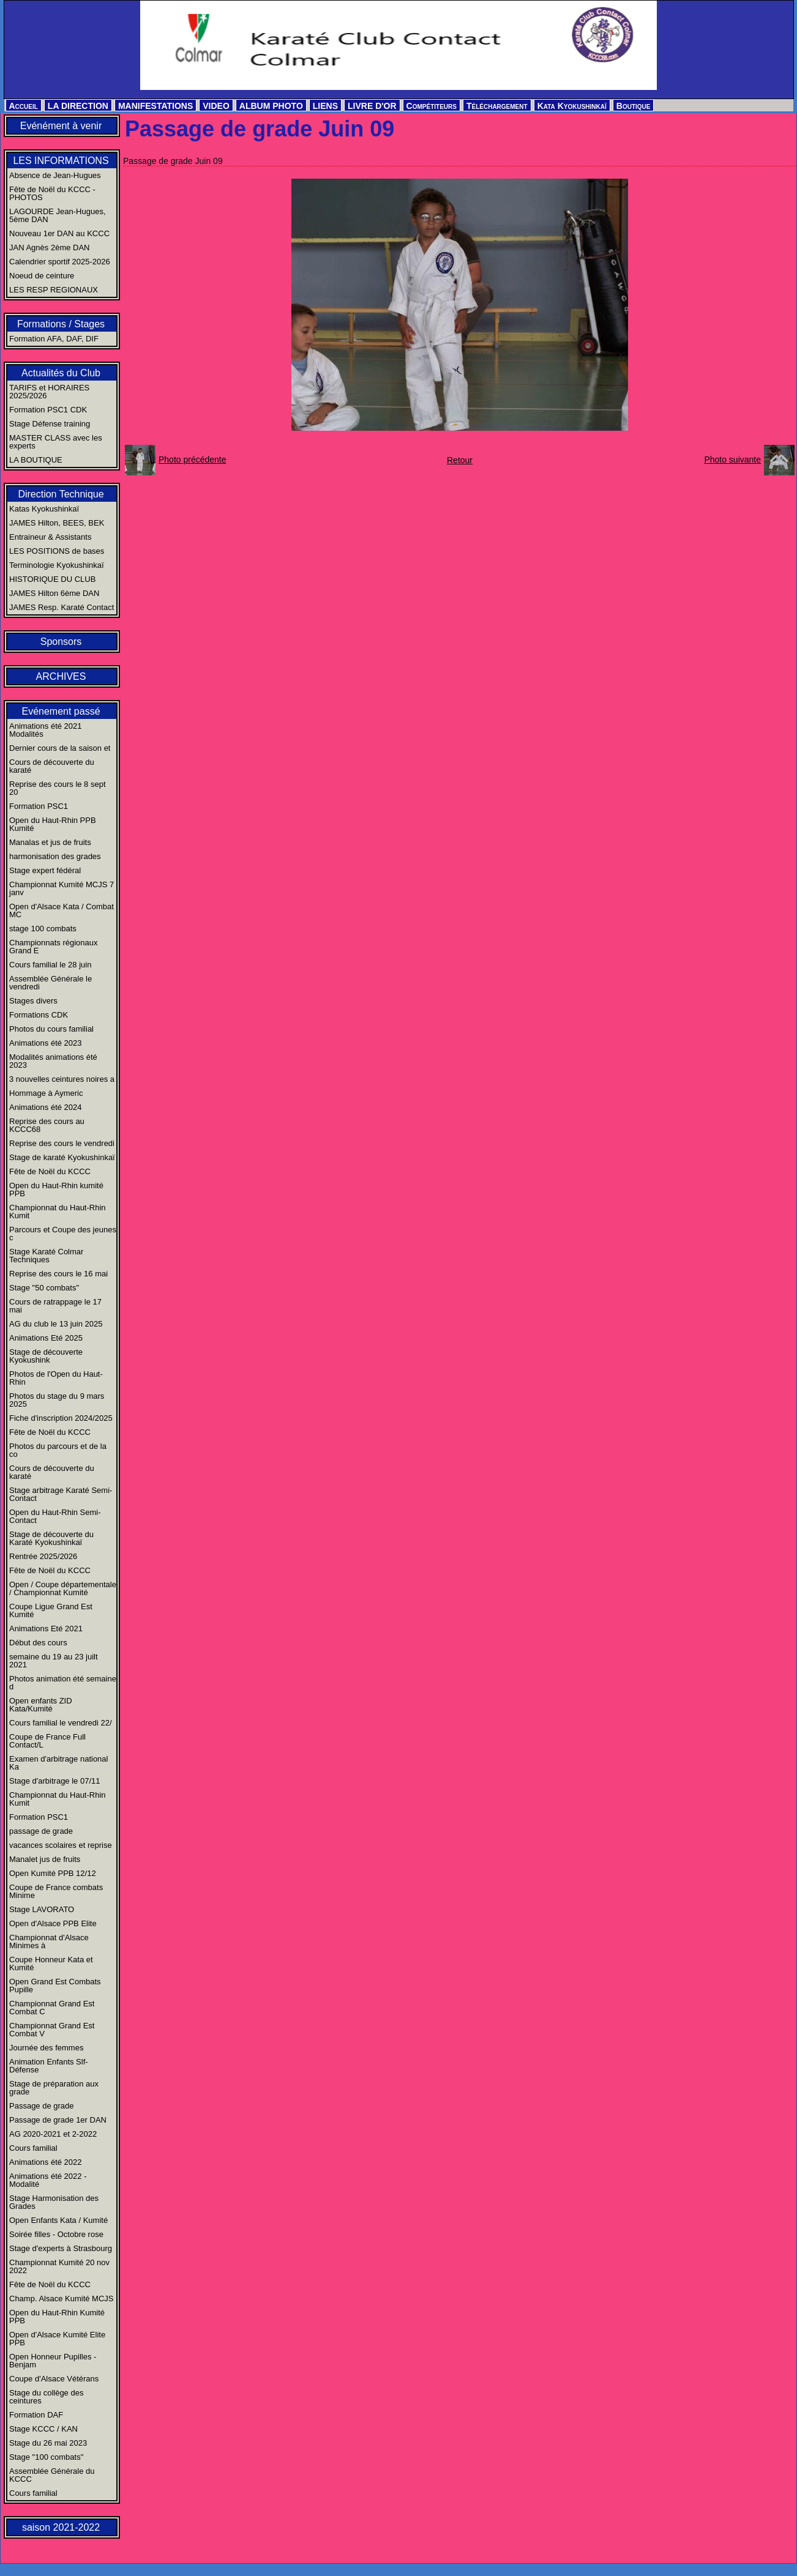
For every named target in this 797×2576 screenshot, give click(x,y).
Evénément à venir (61, 126)
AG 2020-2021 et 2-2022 (53, 2134)
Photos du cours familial (51, 1028)
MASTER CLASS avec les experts (55, 441)
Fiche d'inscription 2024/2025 (61, 1418)
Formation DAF (36, 2414)
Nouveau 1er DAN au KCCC (59, 233)
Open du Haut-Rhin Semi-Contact (55, 1516)
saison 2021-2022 (61, 2527)
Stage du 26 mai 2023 (48, 2443)
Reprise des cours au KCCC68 (46, 1125)
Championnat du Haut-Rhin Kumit (57, 1211)
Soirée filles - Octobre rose (56, 2234)
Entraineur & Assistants (50, 537)
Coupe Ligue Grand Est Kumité (50, 1610)
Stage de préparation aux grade (54, 2087)
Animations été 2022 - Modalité (47, 2180)
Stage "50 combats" (44, 1287)
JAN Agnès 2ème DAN (49, 247)
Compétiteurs (431, 106)
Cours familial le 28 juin (50, 964)
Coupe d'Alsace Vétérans (54, 2378)
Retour (460, 460)
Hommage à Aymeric (46, 1093)
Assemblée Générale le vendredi (50, 982)
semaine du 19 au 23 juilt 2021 (53, 1660)
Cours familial (33, 2148)
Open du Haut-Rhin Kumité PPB (57, 2316)
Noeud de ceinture (41, 275)
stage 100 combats (43, 928)
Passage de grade (41, 2105)
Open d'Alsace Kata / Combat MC (61, 910)
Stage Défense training (49, 423)
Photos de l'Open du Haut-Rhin (56, 1378)
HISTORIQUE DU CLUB (52, 579)
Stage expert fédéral (45, 870)
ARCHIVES (61, 676)
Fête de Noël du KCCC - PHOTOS (52, 193)
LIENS (325, 106)
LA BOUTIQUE (35, 459)
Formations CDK (38, 1014)
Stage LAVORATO (41, 1909)
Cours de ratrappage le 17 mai (55, 1305)
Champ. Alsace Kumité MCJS (61, 2298)
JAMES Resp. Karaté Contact (61, 607)
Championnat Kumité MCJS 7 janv (61, 888)
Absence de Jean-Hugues (55, 175)
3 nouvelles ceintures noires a (61, 1079)
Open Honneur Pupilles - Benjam (52, 2360)
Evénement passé (60, 711)
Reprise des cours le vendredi (61, 1143)
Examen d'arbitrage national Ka (58, 1762)
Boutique (633, 106)
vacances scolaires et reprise (60, 1845)
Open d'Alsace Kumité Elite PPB (57, 2338)
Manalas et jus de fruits (50, 842)
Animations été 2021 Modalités (45, 730)
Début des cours (38, 1642)
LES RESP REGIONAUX (53, 289)
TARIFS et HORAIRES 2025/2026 (49, 391)
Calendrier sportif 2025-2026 (59, 261)
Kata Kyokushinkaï (572, 106)
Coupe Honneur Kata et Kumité (51, 1963)
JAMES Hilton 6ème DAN (54, 593)
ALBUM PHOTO (271, 106)
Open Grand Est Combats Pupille (55, 1985)
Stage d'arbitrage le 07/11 (54, 1780)
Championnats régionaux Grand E (53, 946)
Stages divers (33, 1000)
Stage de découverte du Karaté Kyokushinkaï (51, 1538)
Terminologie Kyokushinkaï (56, 565)
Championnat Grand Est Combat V (51, 2029)
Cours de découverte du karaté (51, 766)
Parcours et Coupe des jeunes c (62, 1233)
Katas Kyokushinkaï (44, 508)
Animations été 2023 (45, 1043)
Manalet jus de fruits (44, 1859)
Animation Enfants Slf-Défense (48, 2065)
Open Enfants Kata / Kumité (58, 2220)
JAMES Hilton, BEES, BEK (56, 522)
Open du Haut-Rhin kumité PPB (56, 1189)
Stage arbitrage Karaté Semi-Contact (60, 1494)
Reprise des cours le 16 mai (58, 1273)
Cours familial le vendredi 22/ (60, 1722)
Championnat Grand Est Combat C (51, 2007)
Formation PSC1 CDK (48, 409)
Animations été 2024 (45, 1107)
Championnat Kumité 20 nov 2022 (59, 2266)
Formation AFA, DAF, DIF (54, 338)
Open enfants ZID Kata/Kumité (40, 1704)
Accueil (23, 106)
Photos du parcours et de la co (58, 1450)
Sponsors (61, 641)
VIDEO (216, 106)
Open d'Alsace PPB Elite (53, 1923)
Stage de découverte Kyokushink (46, 1355)
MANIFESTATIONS (155, 106)
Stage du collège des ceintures (46, 2396)
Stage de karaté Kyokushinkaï (62, 1157)
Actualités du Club (60, 373)
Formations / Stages (61, 324)
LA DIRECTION (78, 106)
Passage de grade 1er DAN (58, 2119)
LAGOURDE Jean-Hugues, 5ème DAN (57, 215)
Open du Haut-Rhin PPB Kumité (52, 824)
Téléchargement (497, 106)
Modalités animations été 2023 (53, 1061)
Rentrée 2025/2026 (43, 1556)
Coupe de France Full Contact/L (47, 1740)
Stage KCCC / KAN (43, 2428)
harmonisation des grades (55, 856)
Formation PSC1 (38, 806)
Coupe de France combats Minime (56, 1891)
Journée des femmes (46, 2047)
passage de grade (41, 1831)
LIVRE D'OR (372, 106)
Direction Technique (60, 494)
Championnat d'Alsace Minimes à (49, 1941)
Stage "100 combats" (46, 2457)
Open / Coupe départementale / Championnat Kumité (62, 1588)
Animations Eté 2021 (46, 1628)
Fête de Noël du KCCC (50, 1171)
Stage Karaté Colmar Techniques (46, 1255)
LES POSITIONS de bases (56, 551)
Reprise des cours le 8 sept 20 (57, 788)
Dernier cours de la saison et (59, 748)
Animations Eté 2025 (46, 1337)
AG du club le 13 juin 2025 (56, 1323)
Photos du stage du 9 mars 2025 (56, 1400)
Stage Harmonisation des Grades (54, 2202)
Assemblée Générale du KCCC (51, 2475)
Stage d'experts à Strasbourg (60, 2248)
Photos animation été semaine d (62, 1682)
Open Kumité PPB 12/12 (52, 1873)
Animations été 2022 (45, 2162)
